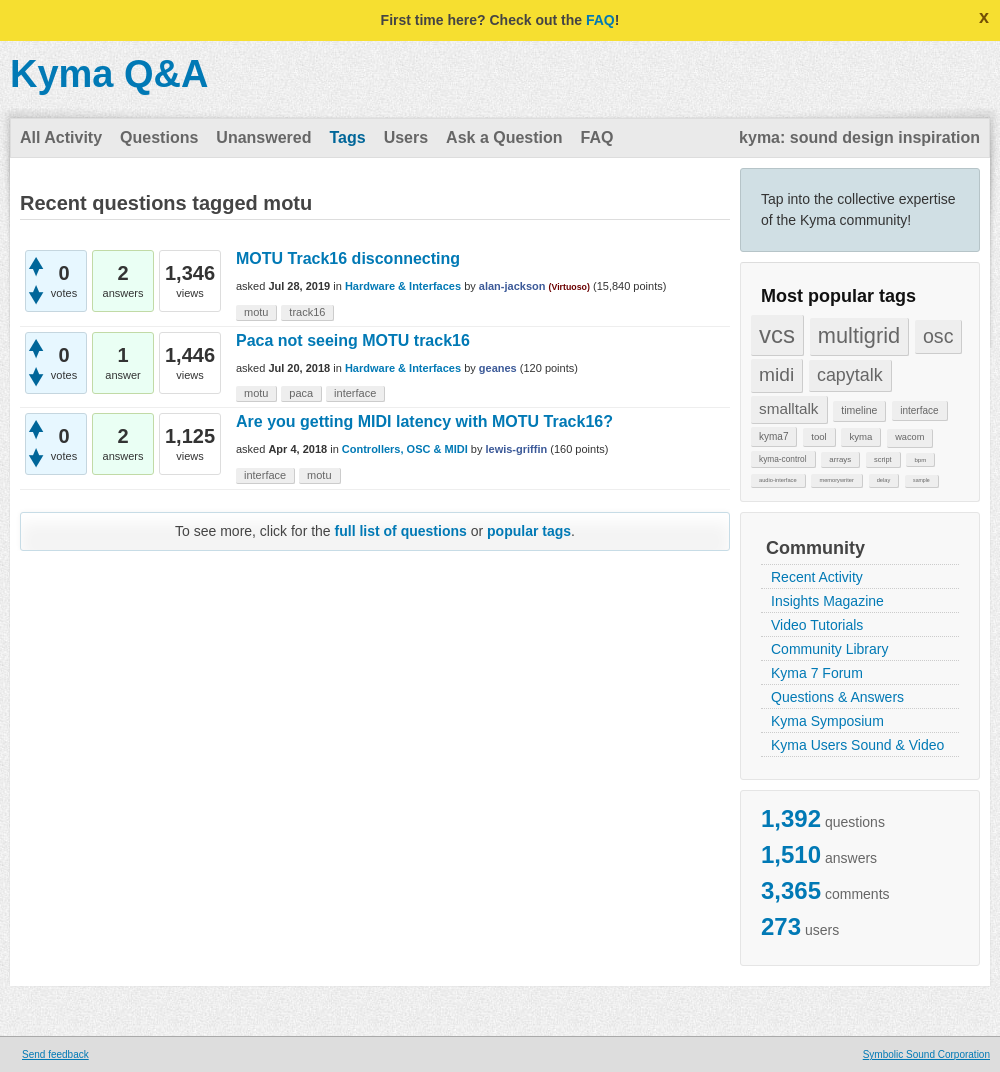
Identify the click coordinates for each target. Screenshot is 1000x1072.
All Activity (61, 137)
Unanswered (263, 137)
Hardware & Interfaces (403, 286)
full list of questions (401, 531)
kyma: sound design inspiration (859, 137)
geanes (498, 368)
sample (921, 480)
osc (938, 336)
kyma (860, 436)
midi (776, 374)
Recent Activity (817, 577)
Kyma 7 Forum (817, 673)
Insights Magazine (827, 601)
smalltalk (789, 408)
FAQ (600, 20)
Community (815, 548)
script (883, 459)
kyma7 (773, 436)
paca (301, 393)
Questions (159, 137)
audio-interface (778, 480)
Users (406, 137)
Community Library (829, 649)
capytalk (850, 375)
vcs (777, 334)
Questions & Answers (837, 697)
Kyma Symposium (827, 721)
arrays (840, 459)
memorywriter (836, 480)
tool (818, 436)
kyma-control (783, 459)
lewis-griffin (516, 449)
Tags (347, 137)
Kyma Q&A (109, 74)
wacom (909, 437)
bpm (920, 459)
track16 (307, 312)
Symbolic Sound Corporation (926, 1054)
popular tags (529, 531)
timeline (859, 410)
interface (919, 410)
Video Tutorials (817, 625)
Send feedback (55, 1054)
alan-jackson (512, 286)
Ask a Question (504, 137)
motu (256, 312)
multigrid (859, 335)
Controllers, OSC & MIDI (405, 449)
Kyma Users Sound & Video (857, 745)
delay (884, 480)
